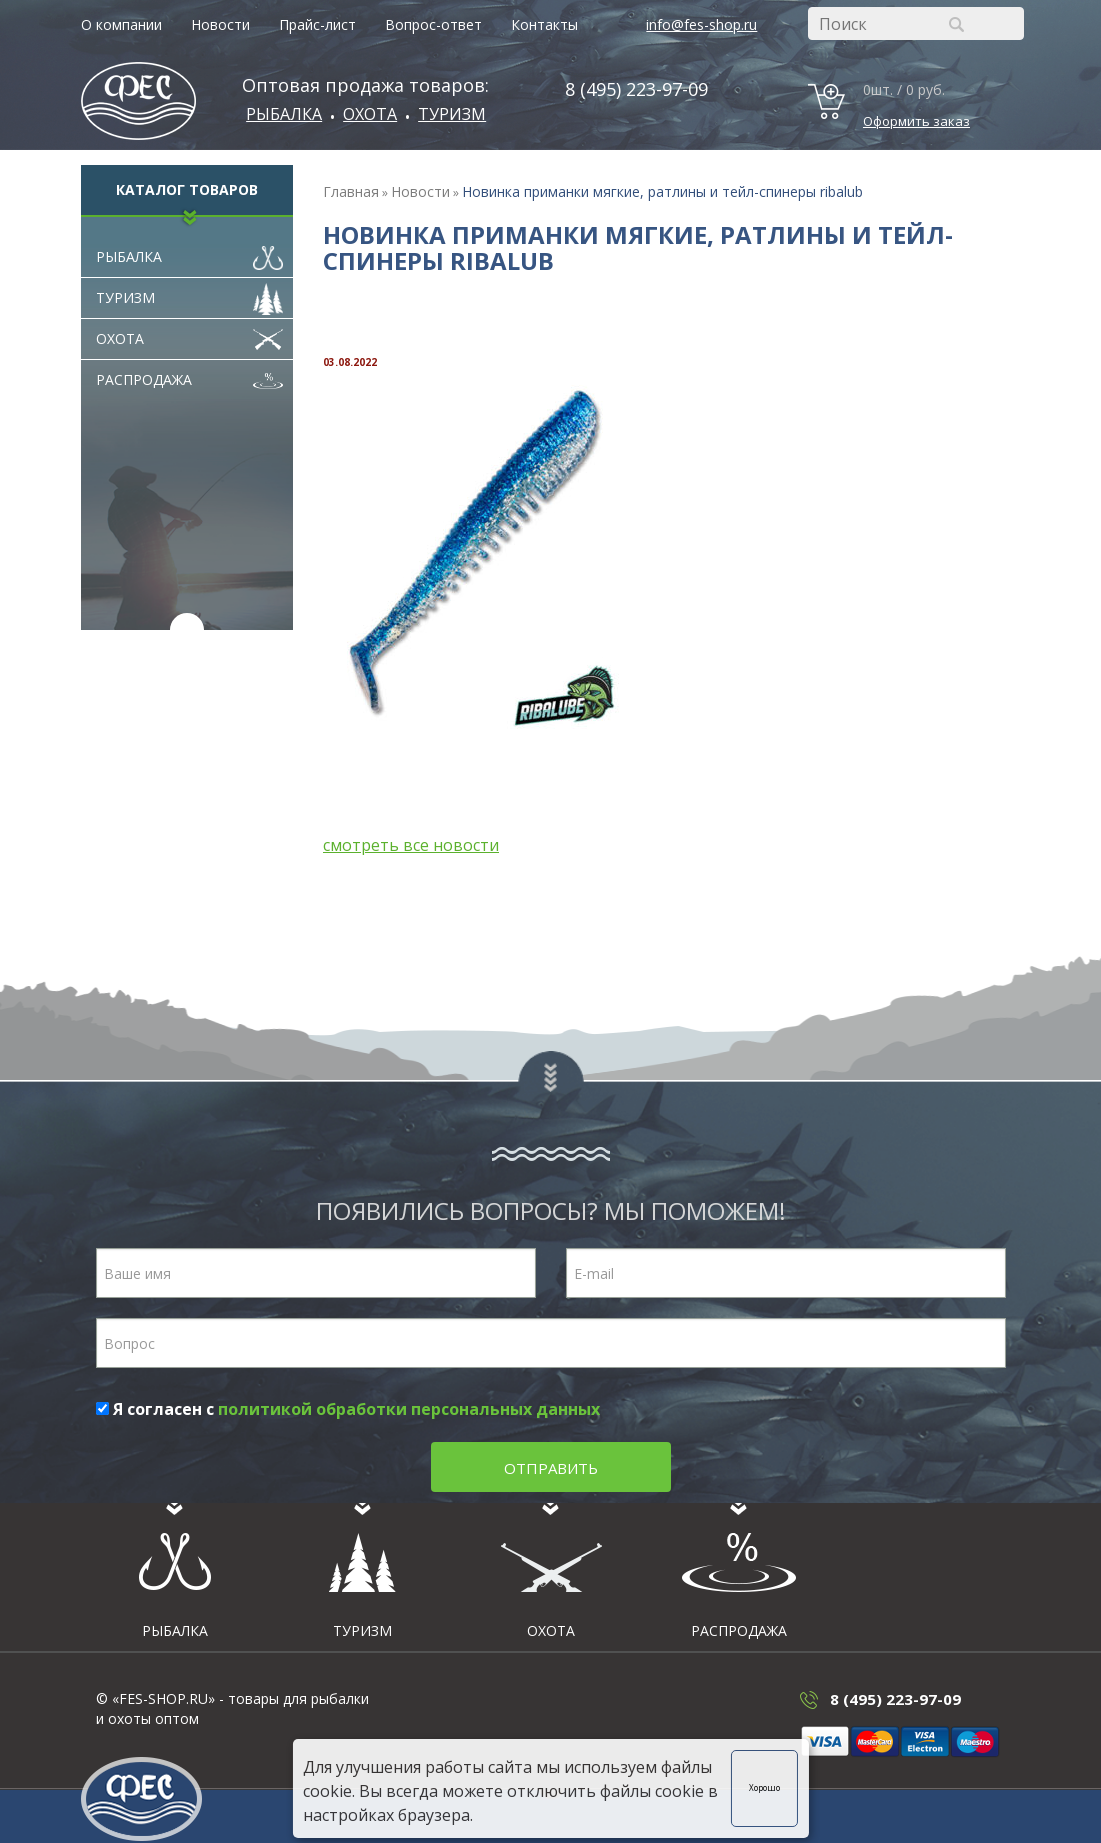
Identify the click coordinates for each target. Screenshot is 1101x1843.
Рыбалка (284, 114)
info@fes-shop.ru (701, 24)
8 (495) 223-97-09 (636, 89)
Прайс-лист (317, 24)
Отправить (551, 1468)
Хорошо (764, 1787)
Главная (351, 191)
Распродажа (190, 375)
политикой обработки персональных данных (409, 1409)
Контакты (544, 24)
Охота (190, 334)
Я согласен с (348, 1409)
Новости (220, 24)
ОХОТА (370, 114)
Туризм (452, 114)
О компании (121, 24)
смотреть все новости (411, 845)
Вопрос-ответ (433, 24)
